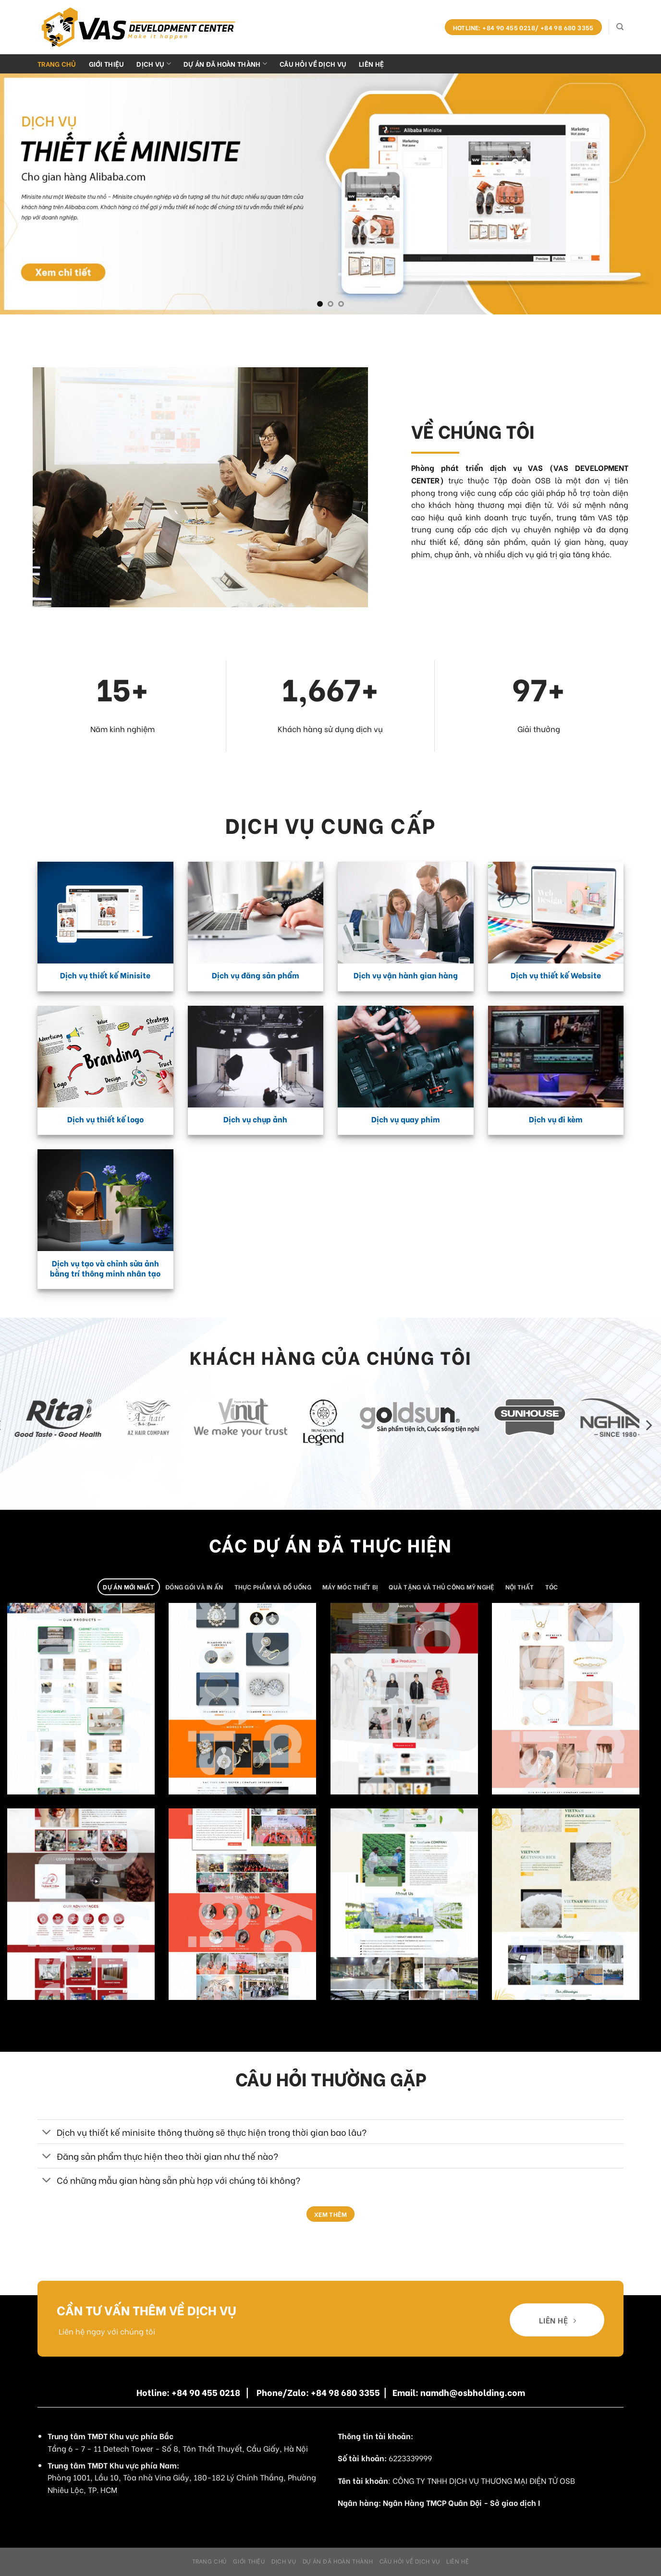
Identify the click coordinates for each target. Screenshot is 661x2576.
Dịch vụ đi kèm (556, 1119)
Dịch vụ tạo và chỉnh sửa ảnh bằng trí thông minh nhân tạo (105, 1268)
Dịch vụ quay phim (405, 1119)
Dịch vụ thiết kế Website (556, 975)
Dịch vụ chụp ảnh (255, 1119)
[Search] (620, 27)
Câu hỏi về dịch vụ (313, 64)
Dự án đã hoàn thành (225, 64)
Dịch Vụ (153, 64)
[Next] (648, 1425)
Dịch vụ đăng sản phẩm (255, 975)
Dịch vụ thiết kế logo (105, 1119)
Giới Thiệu (106, 64)
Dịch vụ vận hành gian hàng (406, 975)
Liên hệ (371, 64)
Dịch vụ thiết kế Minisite (105, 975)
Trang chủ (56, 64)
